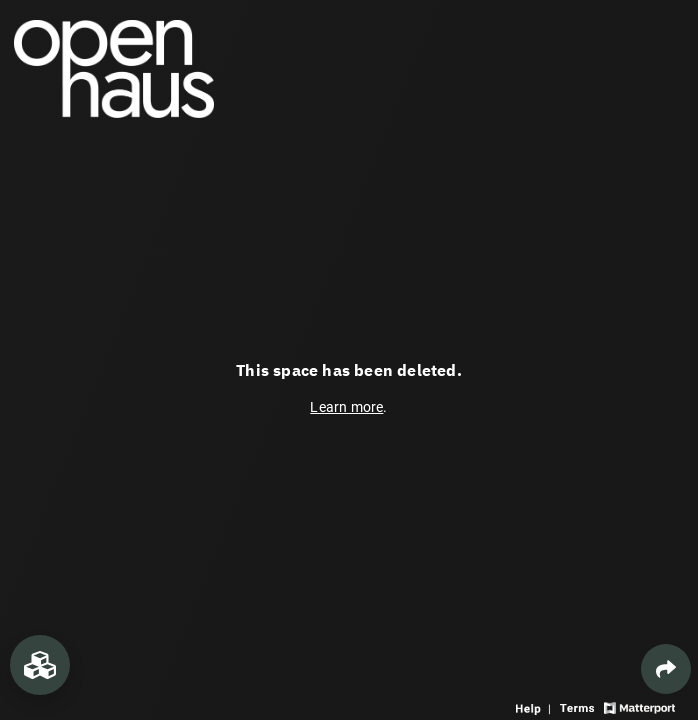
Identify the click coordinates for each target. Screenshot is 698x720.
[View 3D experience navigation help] (535, 706)
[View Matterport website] (639, 706)
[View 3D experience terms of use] (579, 706)
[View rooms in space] (40, 665)
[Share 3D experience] (666, 669)
